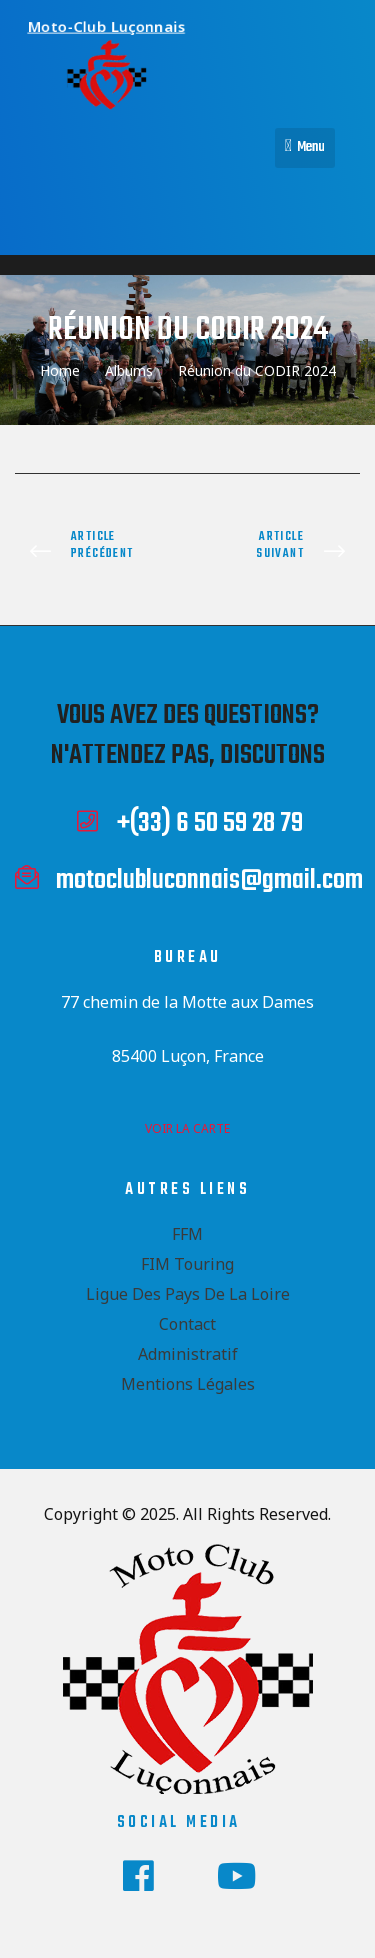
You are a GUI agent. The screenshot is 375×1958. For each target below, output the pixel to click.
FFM (187, 1234)
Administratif (188, 1354)
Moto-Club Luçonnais (112, 23)
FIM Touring (187, 1264)
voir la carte (187, 1128)
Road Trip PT (279, 552)
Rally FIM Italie (96, 552)
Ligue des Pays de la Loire (188, 1294)
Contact (187, 1324)
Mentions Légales (188, 1384)
